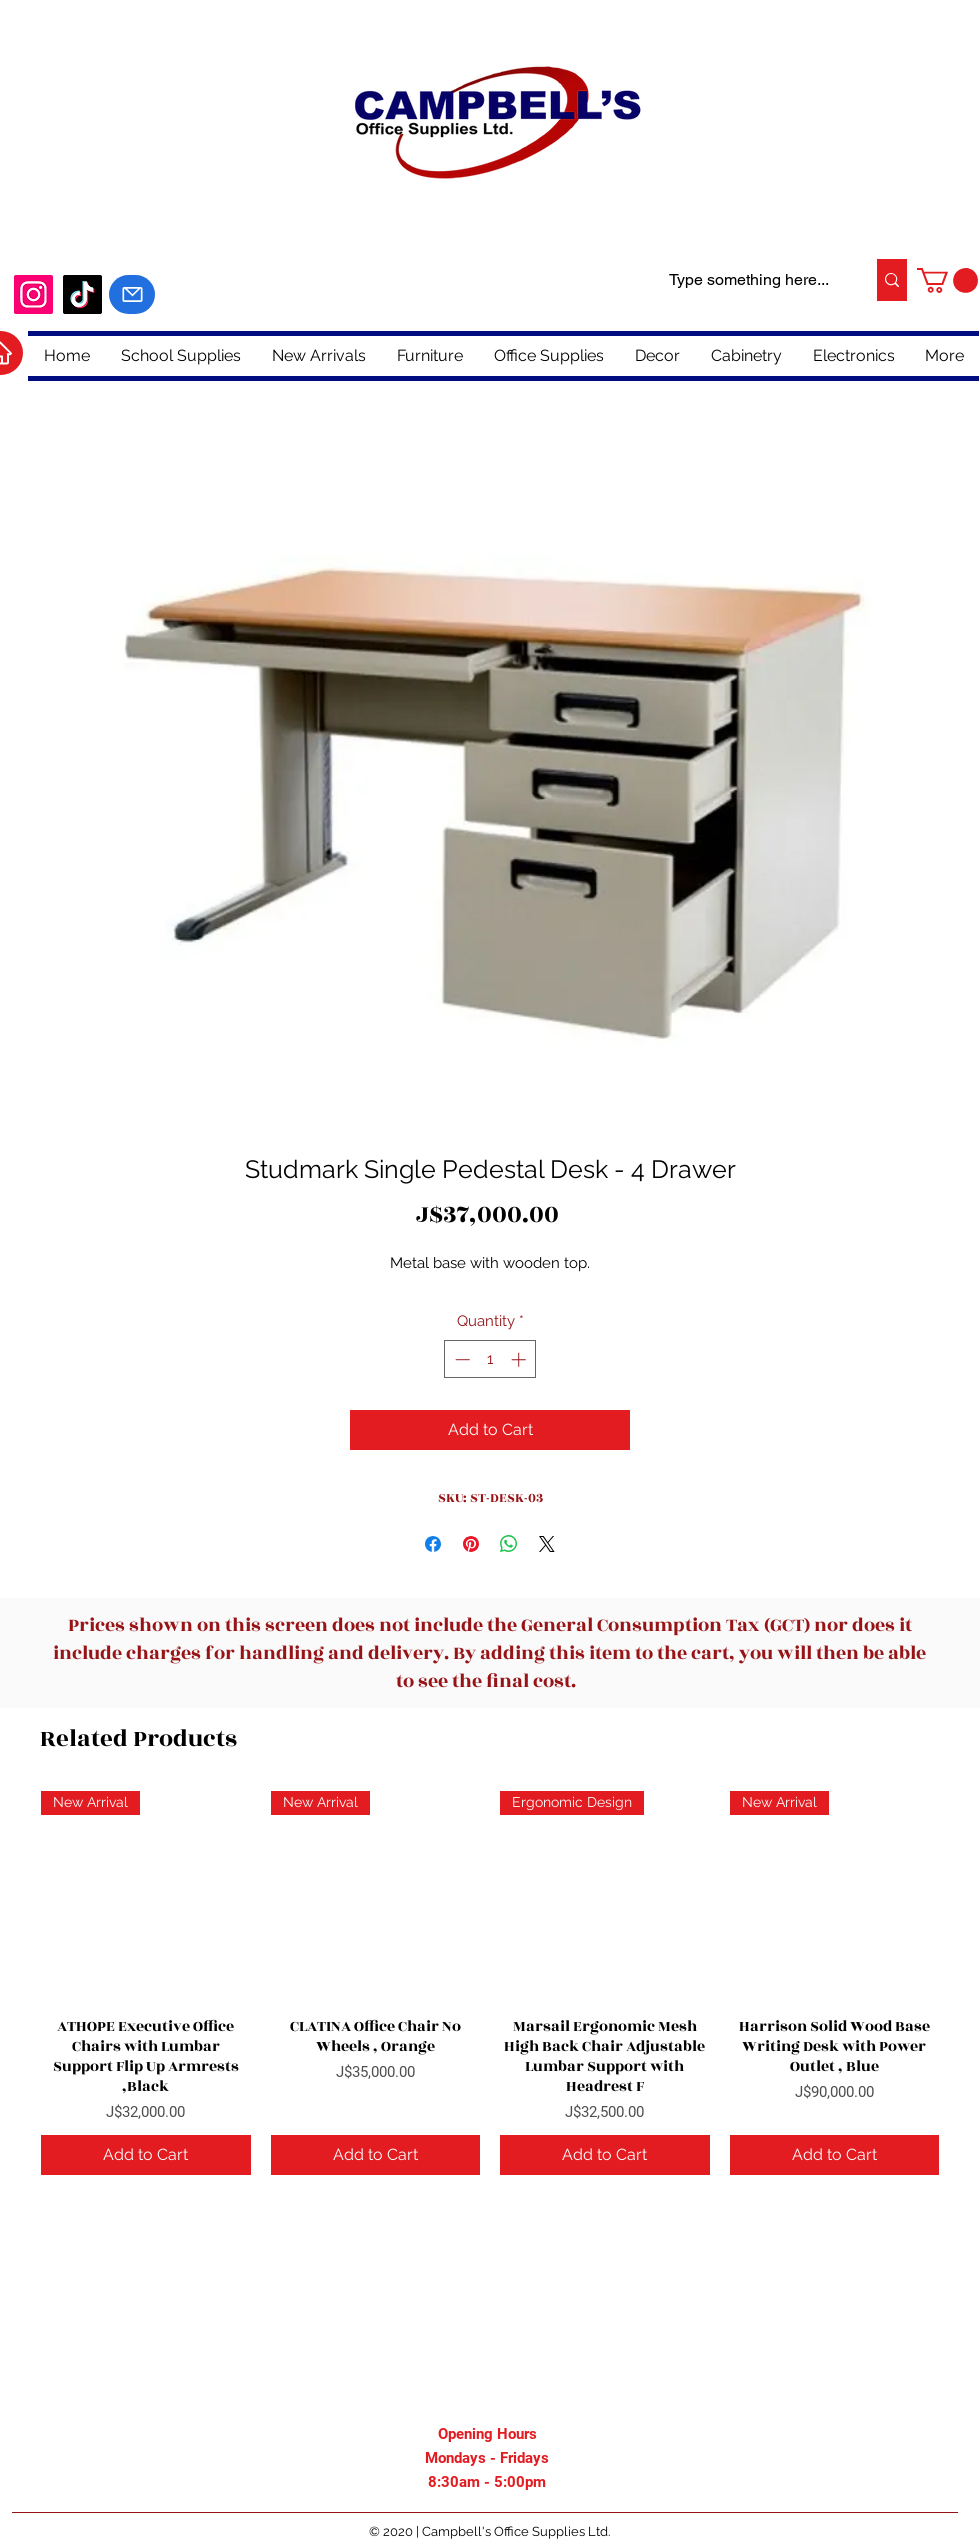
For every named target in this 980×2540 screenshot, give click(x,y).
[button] (947, 280)
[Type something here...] (749, 280)
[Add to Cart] (146, 2155)
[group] (490, 1983)
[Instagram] (33, 294)
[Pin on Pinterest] (471, 1544)
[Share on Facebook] (433, 1544)
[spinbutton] (490, 1359)
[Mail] (132, 294)
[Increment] (520, 1359)
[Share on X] (547, 1544)
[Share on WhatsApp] (509, 1544)
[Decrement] (460, 1359)
